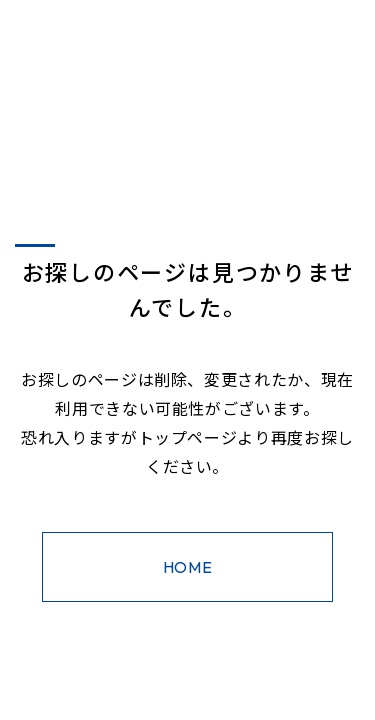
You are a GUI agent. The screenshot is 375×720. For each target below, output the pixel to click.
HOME (188, 567)
